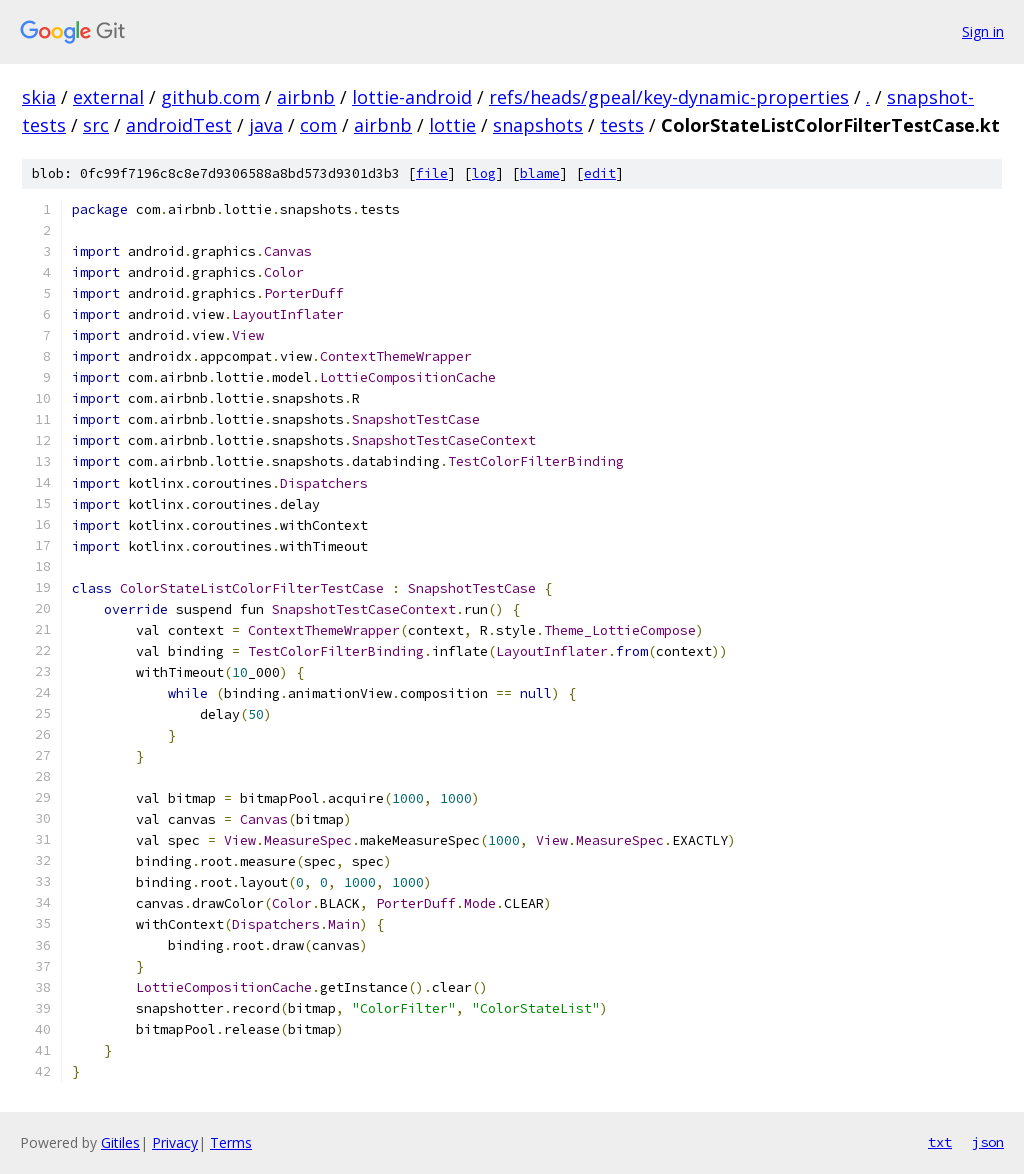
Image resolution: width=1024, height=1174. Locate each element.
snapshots (538, 125)
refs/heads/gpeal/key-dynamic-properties (669, 97)
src (96, 125)
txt (940, 1142)
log (484, 173)
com (318, 125)
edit (600, 173)
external (108, 97)
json (988, 1142)
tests (622, 125)
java (266, 125)
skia (39, 97)
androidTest (179, 125)
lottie (452, 125)
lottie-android (412, 97)
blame (540, 173)
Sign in (983, 31)
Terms (231, 1142)
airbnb (306, 97)
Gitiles (120, 1142)
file (432, 173)
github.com (210, 97)
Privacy (175, 1142)
